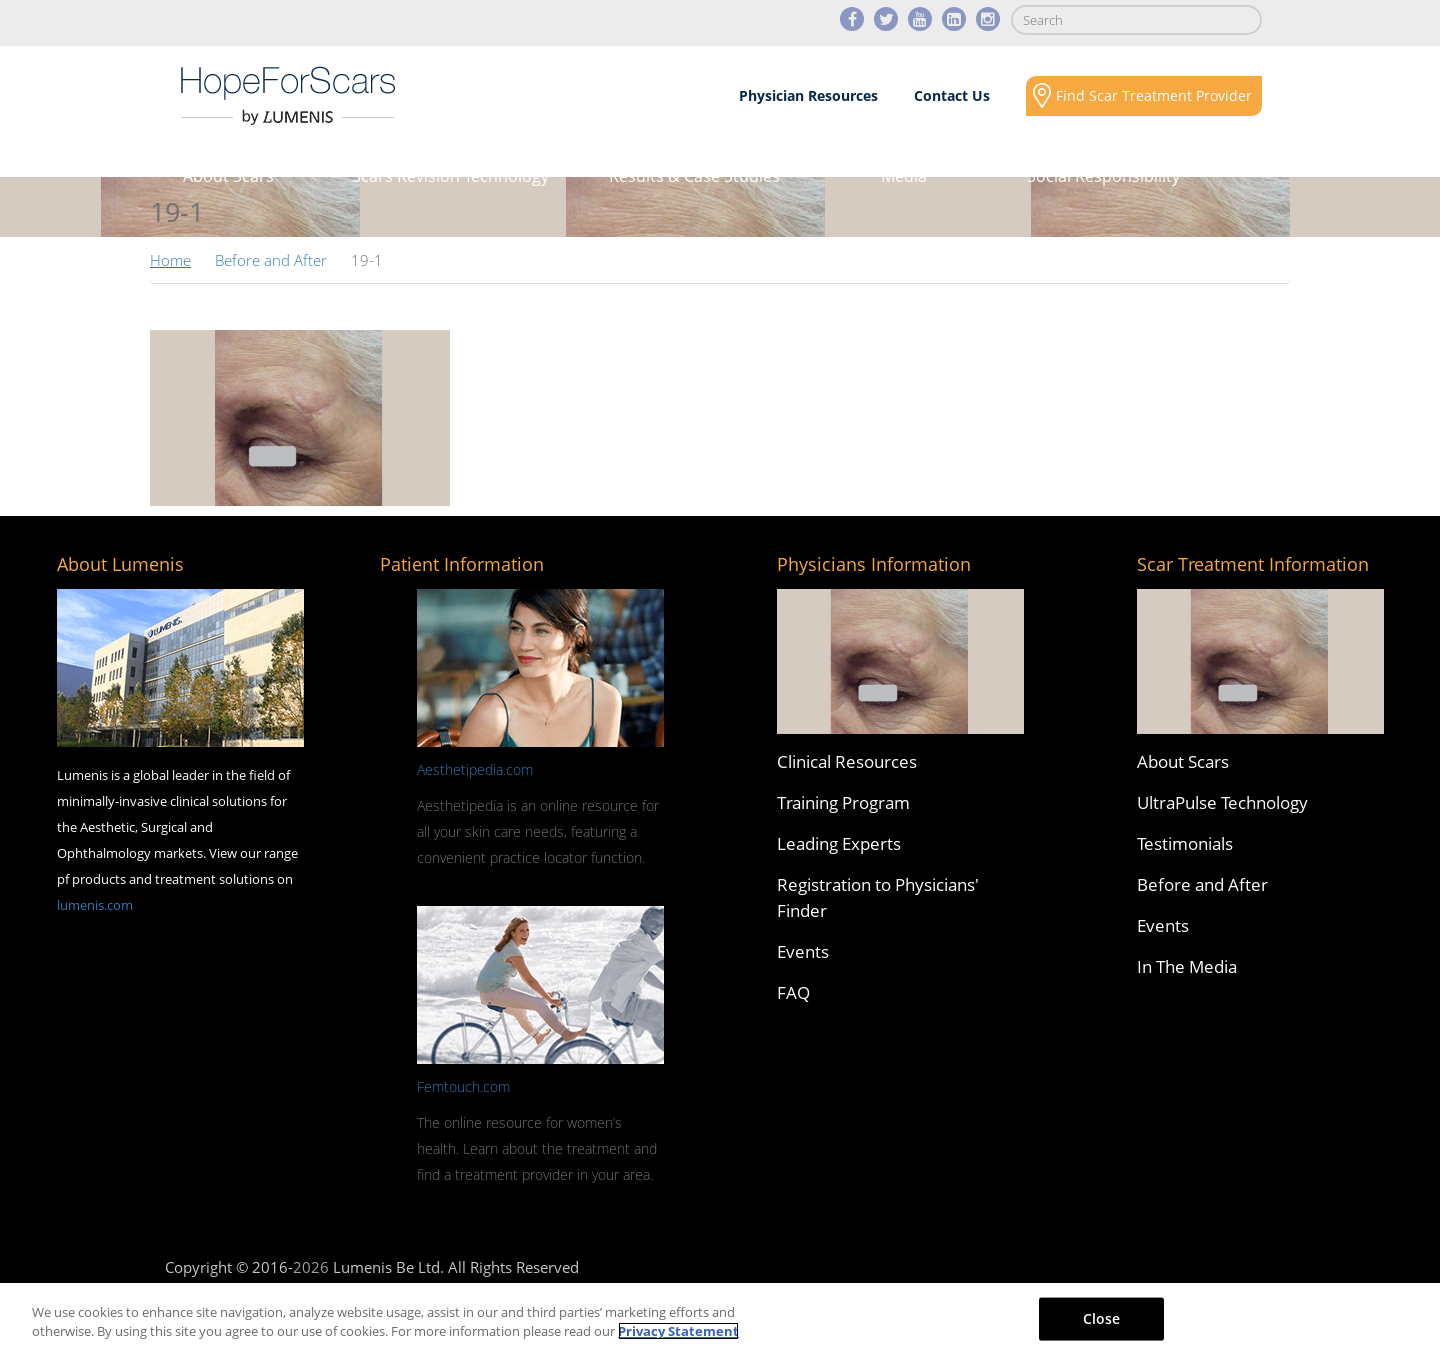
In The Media (1187, 966)
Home (170, 260)
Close (1102, 1318)
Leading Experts (839, 843)
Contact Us (952, 95)
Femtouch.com (463, 1086)
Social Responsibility (1103, 176)
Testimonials (1185, 843)
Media (904, 176)
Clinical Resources (847, 761)
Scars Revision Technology (450, 176)
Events (803, 951)
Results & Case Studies (694, 176)
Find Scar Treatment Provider (1154, 95)
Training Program (843, 802)
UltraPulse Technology (1222, 802)
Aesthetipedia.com (475, 769)
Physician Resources (808, 95)
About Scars (228, 176)
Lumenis (288, 96)
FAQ (793, 992)
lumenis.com (95, 905)
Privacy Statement (678, 1331)
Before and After (271, 260)
